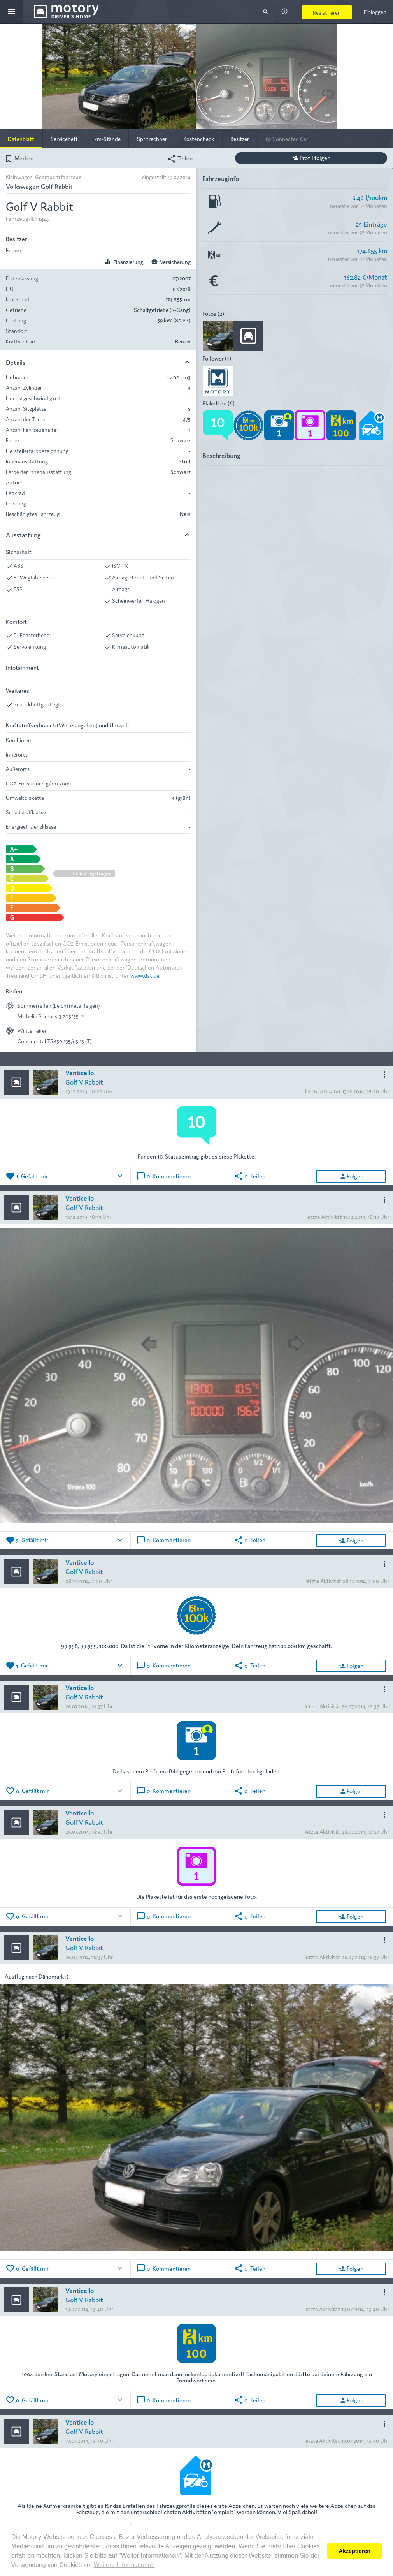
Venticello (79, 1072)
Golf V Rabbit (84, 1082)
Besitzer (239, 138)
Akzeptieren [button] (354, 2551)
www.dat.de (145, 975)
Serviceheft (64, 138)
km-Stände (107, 138)
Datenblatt (21, 138)
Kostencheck (198, 138)
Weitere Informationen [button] (123, 2565)
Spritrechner (152, 138)
